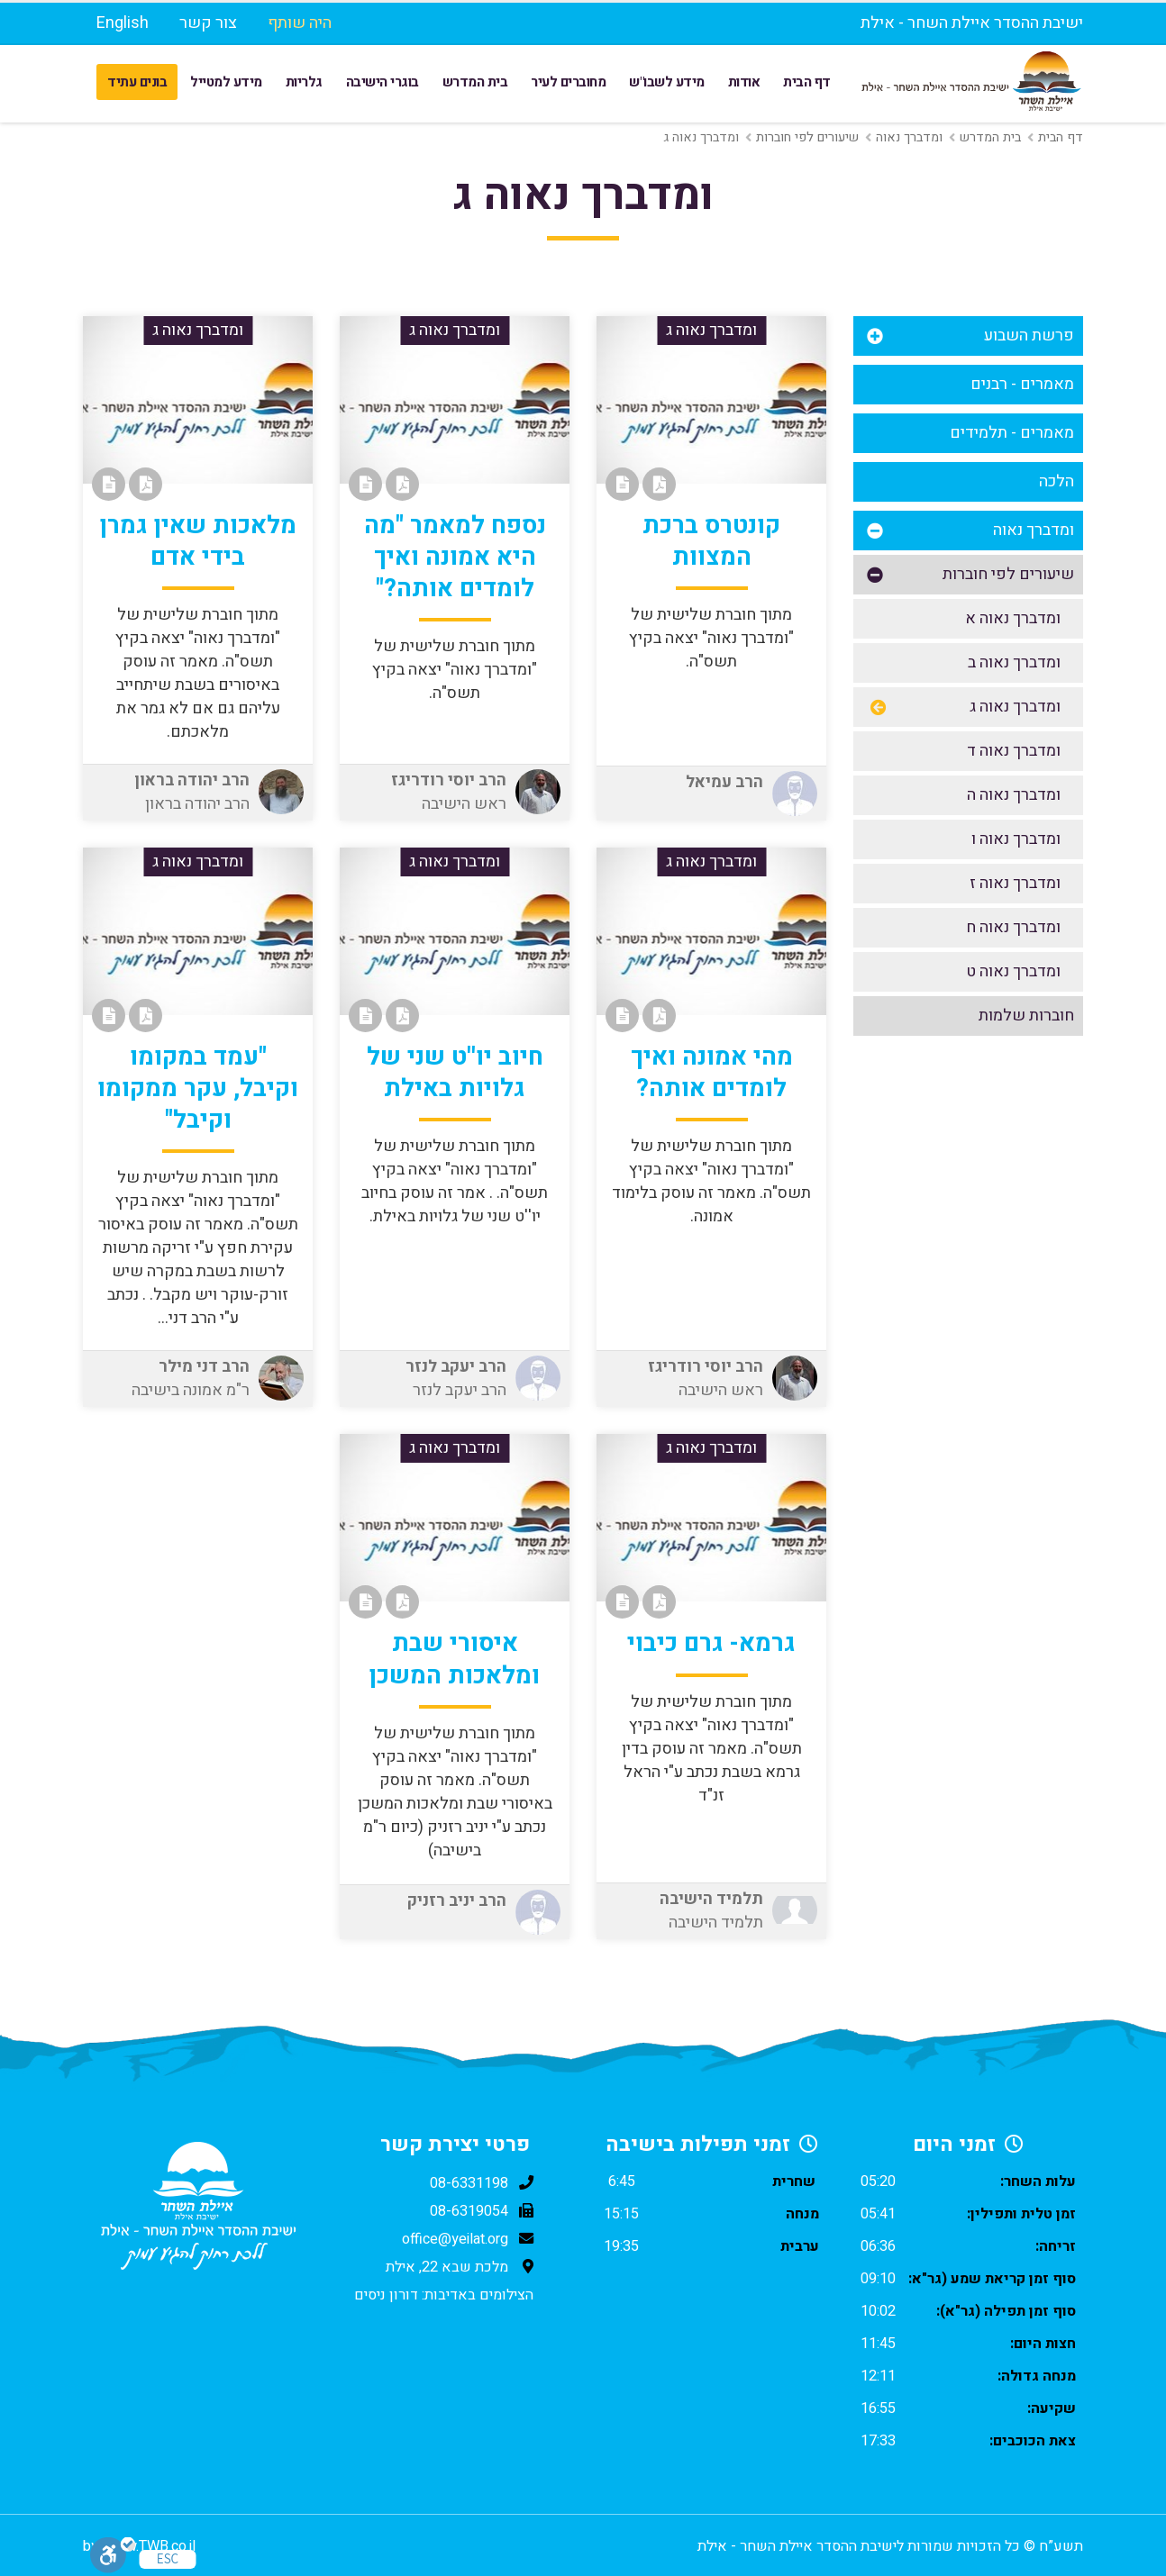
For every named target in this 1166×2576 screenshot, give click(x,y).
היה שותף (300, 23)
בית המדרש (475, 82)
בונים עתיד (137, 82)
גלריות (304, 82)
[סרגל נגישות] (112, 2555)
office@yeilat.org (455, 2239)
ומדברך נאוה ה (1014, 795)
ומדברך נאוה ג (1015, 706)
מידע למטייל (226, 82)
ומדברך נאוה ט (1013, 971)
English (122, 23)
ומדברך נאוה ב (1014, 662)
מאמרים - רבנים (1022, 384)
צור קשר (208, 23)
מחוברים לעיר (568, 82)
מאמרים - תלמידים (1012, 433)
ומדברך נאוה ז (1015, 883)
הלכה (1056, 481)
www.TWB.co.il (150, 2546)
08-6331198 (469, 2183)
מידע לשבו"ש (667, 82)
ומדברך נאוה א (1013, 618)
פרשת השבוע (1029, 335)
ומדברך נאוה (909, 137)
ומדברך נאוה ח (1013, 927)
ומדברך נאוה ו (1016, 839)
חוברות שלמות (1026, 1015)
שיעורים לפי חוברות (807, 137)
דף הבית (807, 82)
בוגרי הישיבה (382, 82)
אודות (744, 82)
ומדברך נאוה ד (1014, 751)
